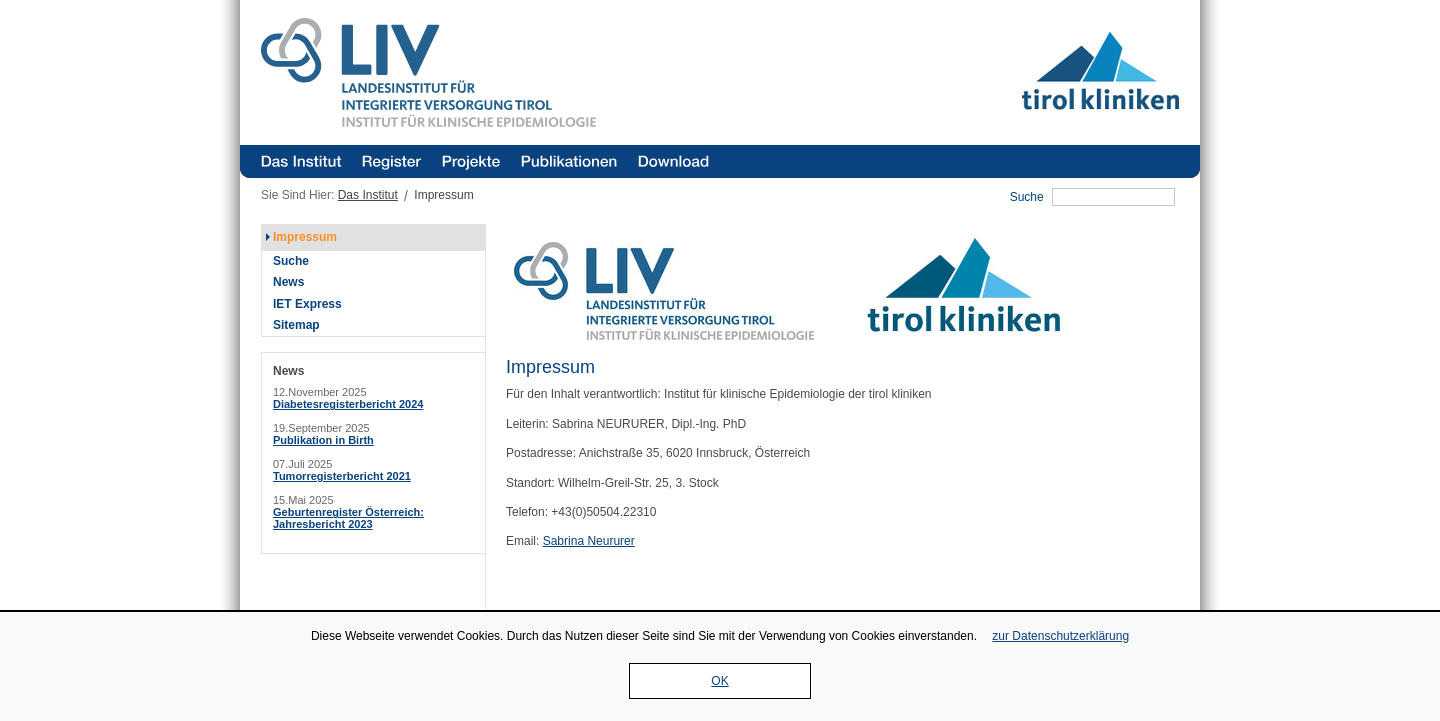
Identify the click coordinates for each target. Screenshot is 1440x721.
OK (719, 681)
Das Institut (368, 195)
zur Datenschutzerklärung (1060, 636)
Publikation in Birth (323, 440)
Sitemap (296, 325)
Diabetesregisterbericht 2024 (348, 404)
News (288, 282)
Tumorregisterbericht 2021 (342, 476)
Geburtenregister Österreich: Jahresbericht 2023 (348, 518)
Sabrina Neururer (589, 541)
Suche (1027, 197)
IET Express (307, 304)
